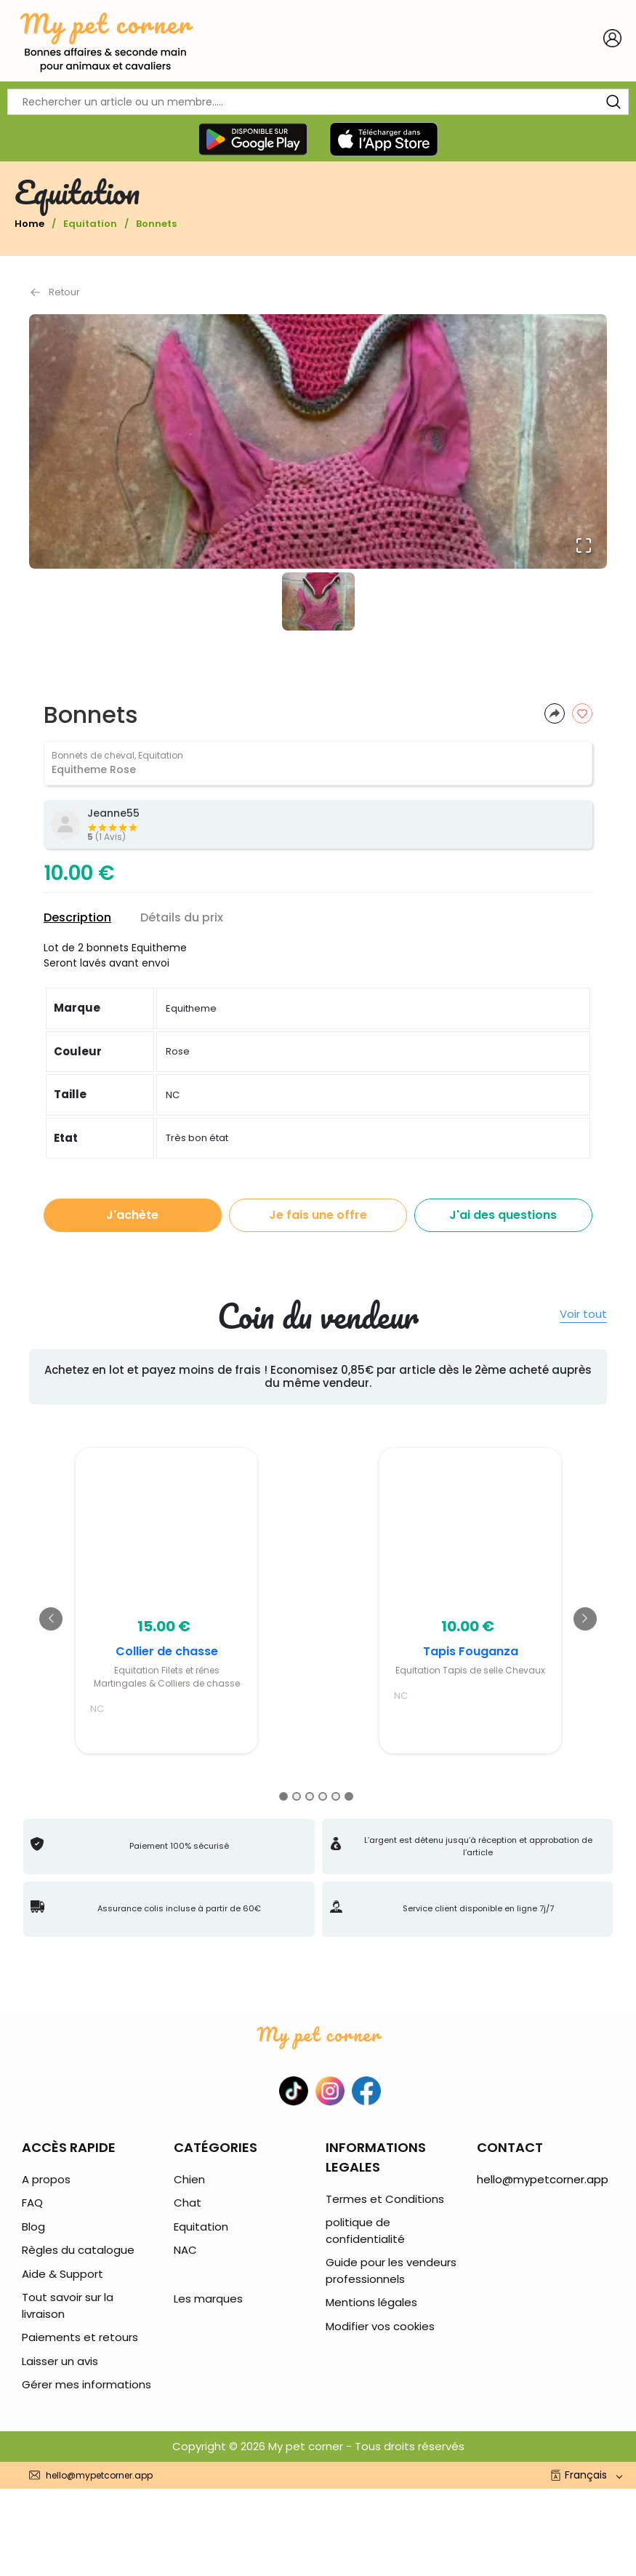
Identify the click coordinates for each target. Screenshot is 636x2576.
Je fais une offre (318, 1215)
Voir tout (583, 1314)
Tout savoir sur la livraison (67, 2305)
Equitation (90, 224)
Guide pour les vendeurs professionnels (391, 2271)
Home (29, 224)
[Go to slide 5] (335, 1796)
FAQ (32, 2202)
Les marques (208, 2298)
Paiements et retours (80, 2337)
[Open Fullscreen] (583, 545)
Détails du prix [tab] (181, 917)
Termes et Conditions (385, 2199)
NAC (185, 2249)
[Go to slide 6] (349, 1796)
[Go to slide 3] (309, 1796)
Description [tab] (77, 917)
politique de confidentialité (365, 2231)
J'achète (132, 1215)
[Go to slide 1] (283, 1796)
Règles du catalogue (78, 2249)
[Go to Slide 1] (318, 601)
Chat (187, 2202)
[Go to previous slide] (51, 1619)
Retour (54, 292)
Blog (33, 2226)
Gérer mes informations (86, 2384)
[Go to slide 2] (296, 1796)
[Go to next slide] (585, 1619)
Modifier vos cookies (380, 2326)
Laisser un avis (60, 2361)
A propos (46, 2179)
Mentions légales (371, 2302)
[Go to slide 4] (322, 1796)
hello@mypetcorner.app (542, 2179)
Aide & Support (62, 2273)
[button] (318, 441)
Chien (189, 2179)
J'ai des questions (503, 1215)
